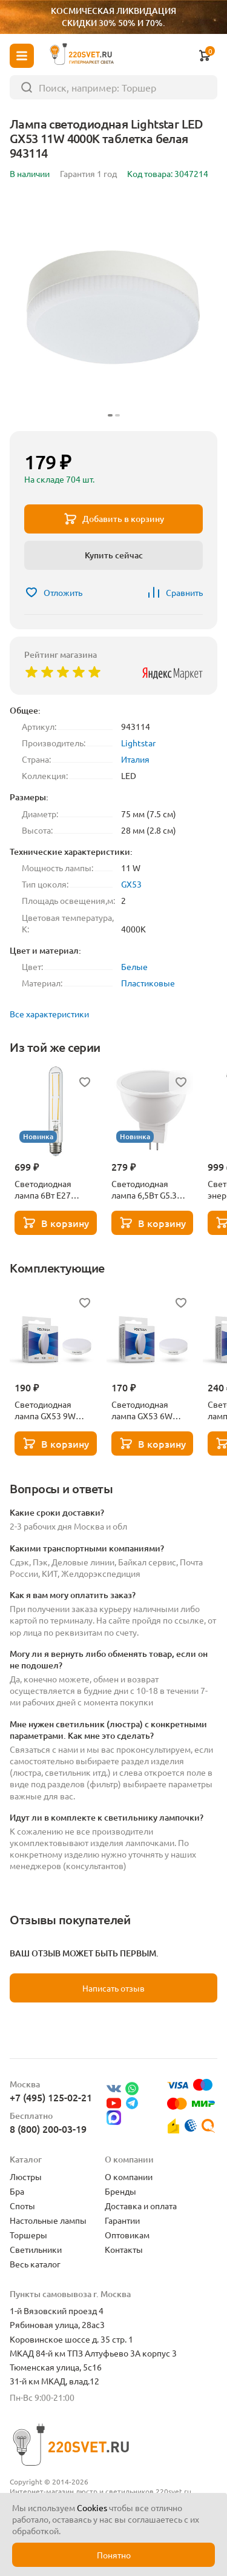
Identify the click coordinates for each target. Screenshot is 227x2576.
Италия (135, 759)
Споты (22, 2205)
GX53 (131, 883)
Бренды (120, 2191)
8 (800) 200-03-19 (48, 2128)
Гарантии (122, 2220)
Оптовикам (127, 2234)
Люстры (26, 2176)
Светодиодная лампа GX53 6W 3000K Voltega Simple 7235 (142, 1410)
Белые (134, 966)
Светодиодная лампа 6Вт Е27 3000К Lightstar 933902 (45, 1189)
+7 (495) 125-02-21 (51, 2097)
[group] (113, 307)
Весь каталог (35, 2263)
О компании (129, 2176)
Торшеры (28, 2234)
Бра (17, 2191)
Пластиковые (148, 982)
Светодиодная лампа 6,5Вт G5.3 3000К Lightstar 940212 (144, 1189)
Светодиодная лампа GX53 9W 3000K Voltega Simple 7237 (45, 1410)
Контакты (124, 2249)
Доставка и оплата (141, 2205)
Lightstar (138, 742)
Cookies (92, 2507)
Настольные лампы (48, 2220)
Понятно (114, 2554)
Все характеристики (49, 1013)
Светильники (36, 2249)
